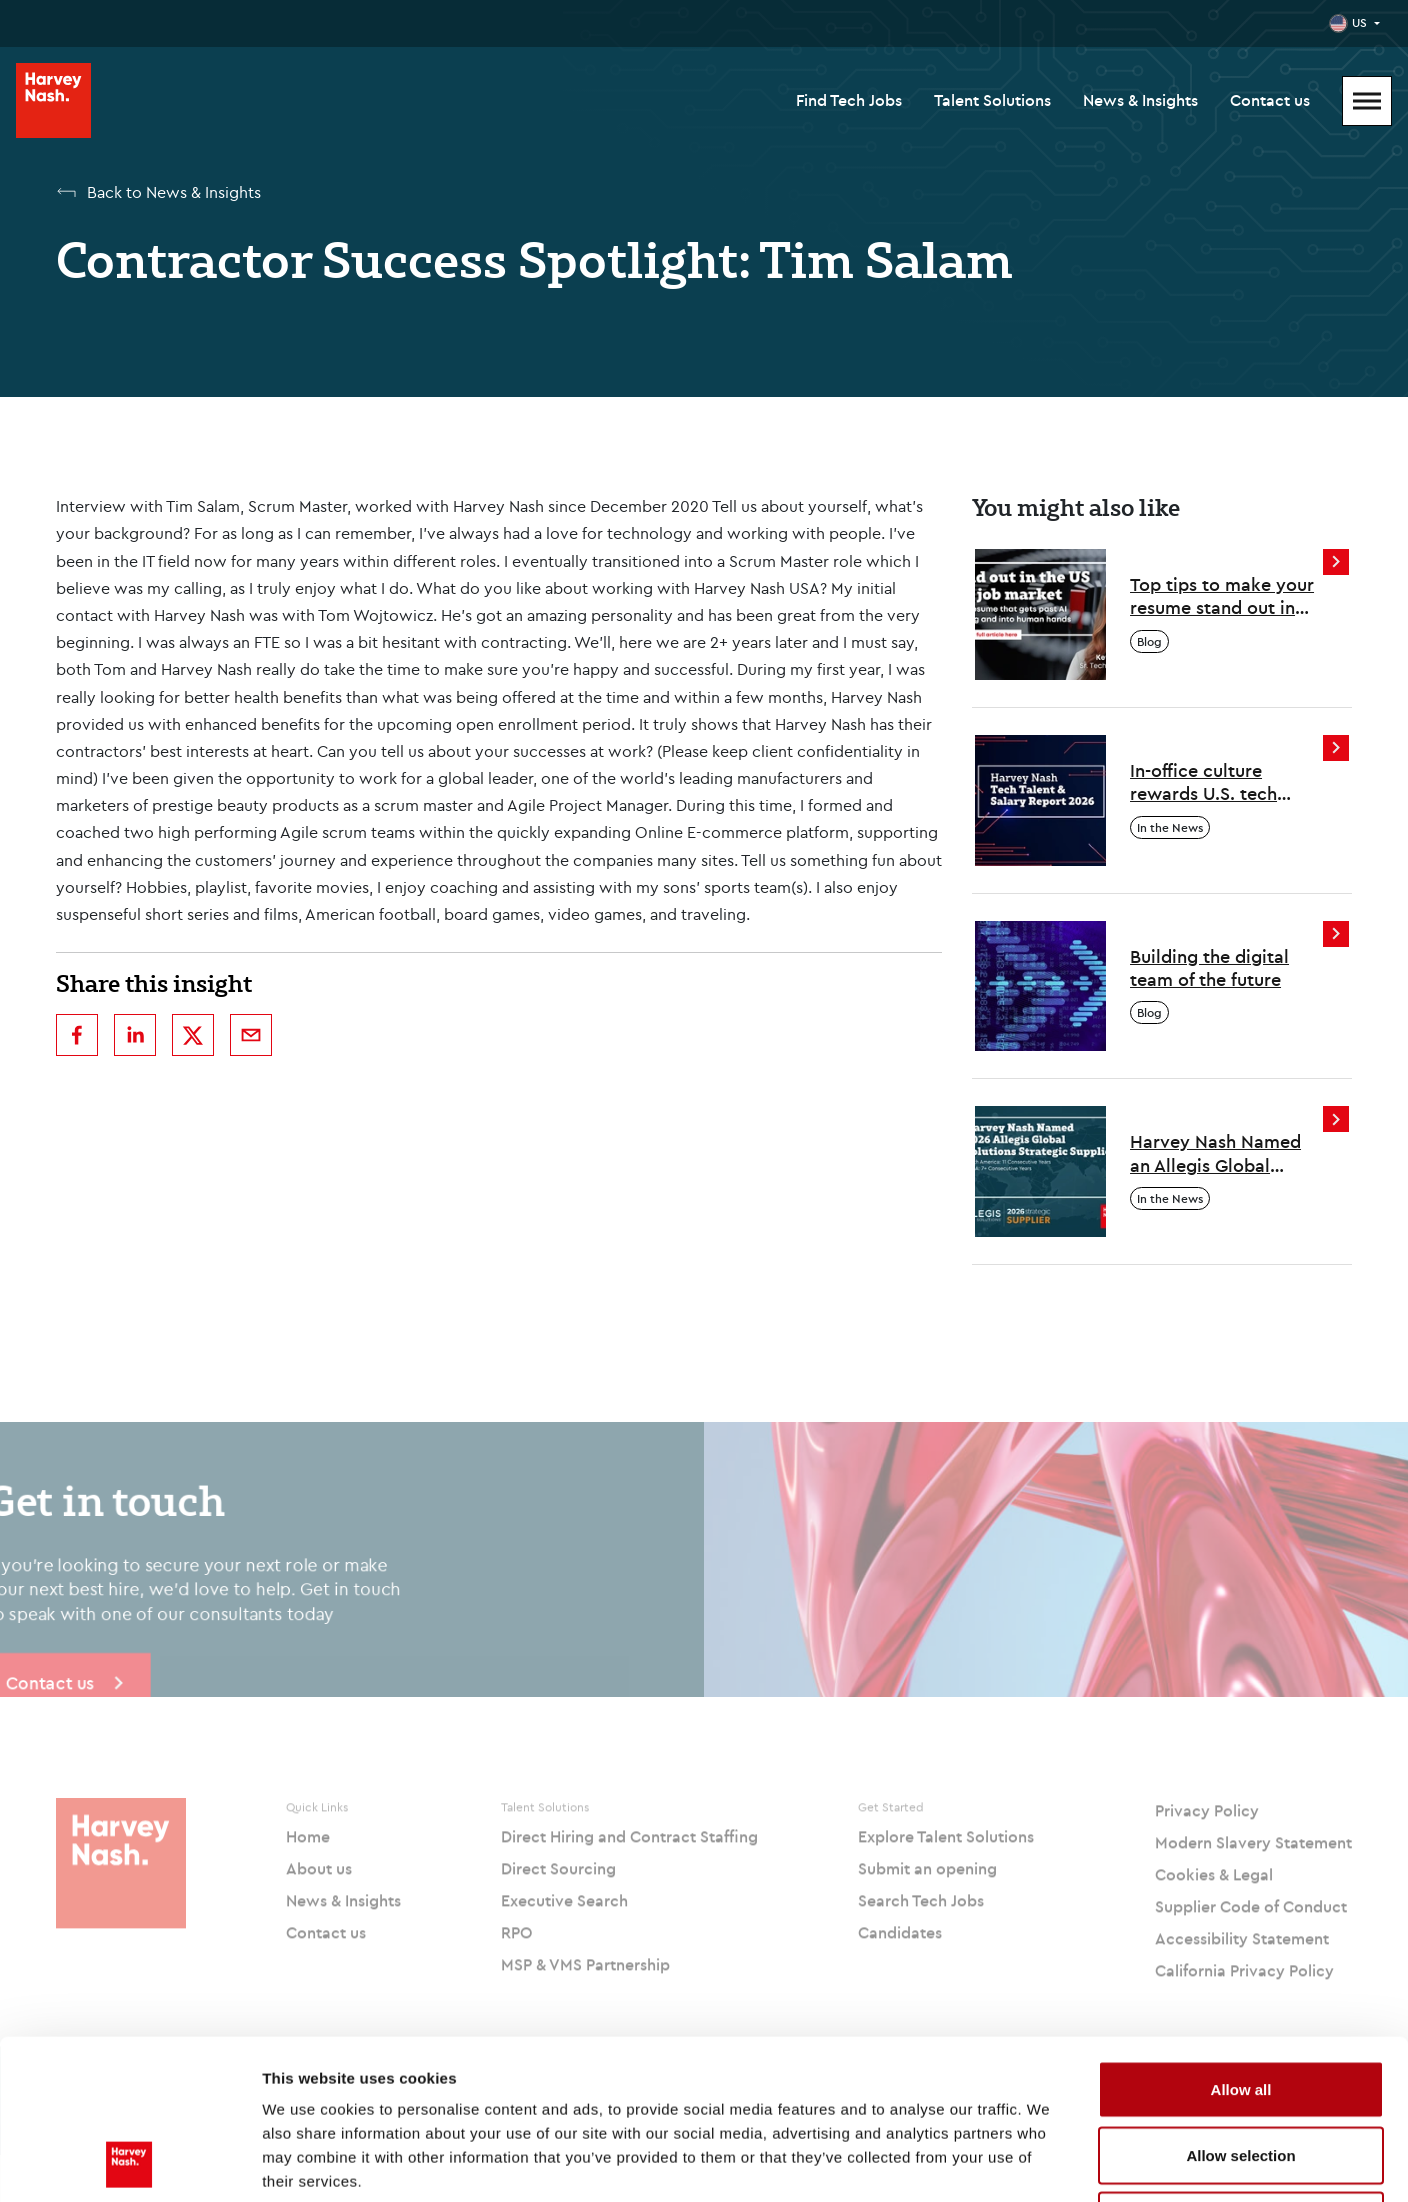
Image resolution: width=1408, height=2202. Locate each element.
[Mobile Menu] (1367, 101)
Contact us (1270, 100)
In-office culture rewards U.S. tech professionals (1203, 782)
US (1359, 22)
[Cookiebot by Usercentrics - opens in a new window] (129, 2163)
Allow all (1241, 1939)
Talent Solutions (992, 100)
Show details (1049, 2162)
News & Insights (1140, 100)
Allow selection (1240, 2005)
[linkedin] (135, 1035)
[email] (251, 1035)
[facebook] (77, 1035)
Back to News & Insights (174, 192)
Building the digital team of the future (1209, 968)
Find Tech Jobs (849, 100)
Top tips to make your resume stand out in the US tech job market (1226, 596)
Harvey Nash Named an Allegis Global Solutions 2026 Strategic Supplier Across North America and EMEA (1221, 1153)
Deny (1241, 2070)
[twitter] (193, 1035)
